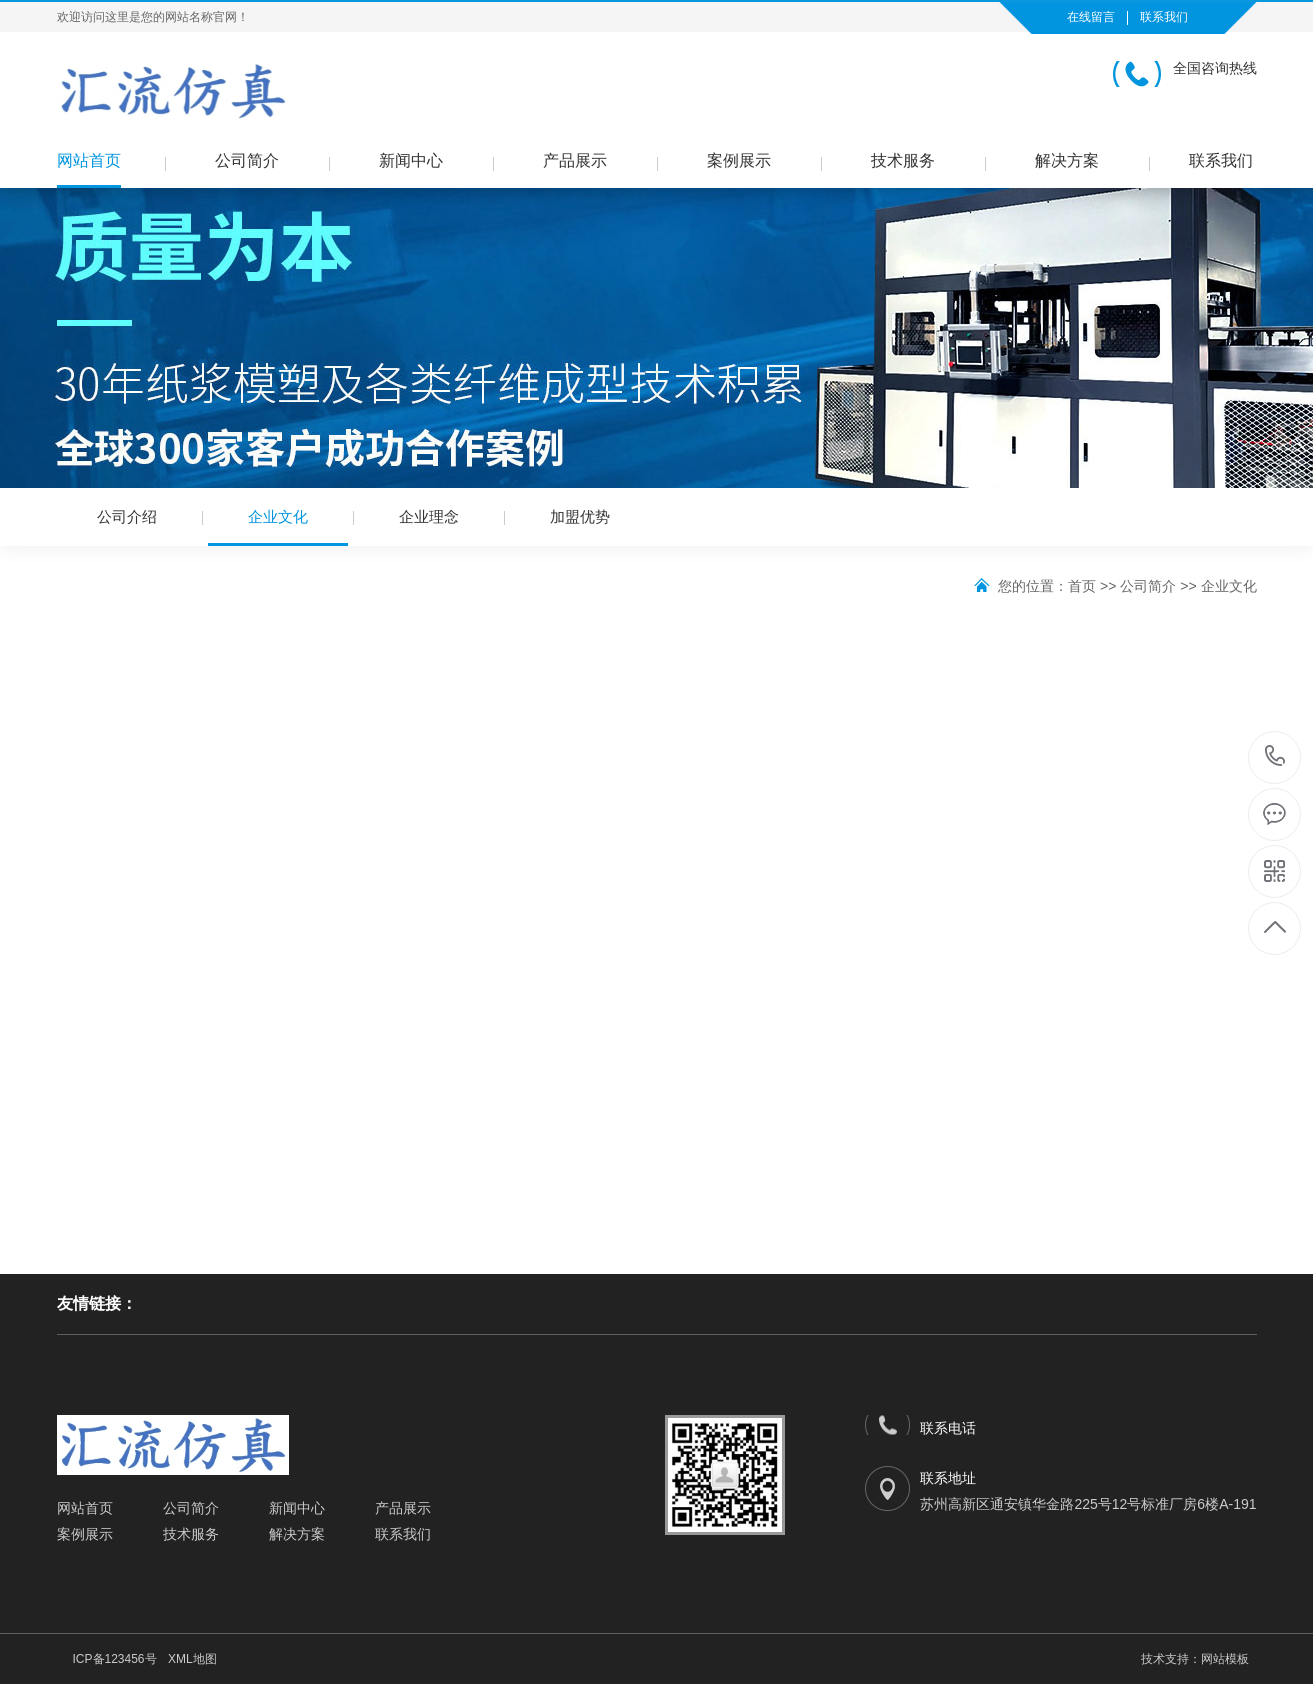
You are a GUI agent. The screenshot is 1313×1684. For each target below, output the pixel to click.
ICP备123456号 (115, 1659)
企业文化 (278, 527)
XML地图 (192, 1659)
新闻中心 (411, 160)
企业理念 (429, 516)
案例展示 (739, 160)
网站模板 (1225, 1659)
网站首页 (89, 160)
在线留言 (1091, 17)
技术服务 (903, 160)
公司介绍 (127, 516)
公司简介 (247, 160)
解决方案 (1067, 160)
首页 (1082, 586)
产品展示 (575, 160)
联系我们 (1164, 17)
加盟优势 (580, 516)
